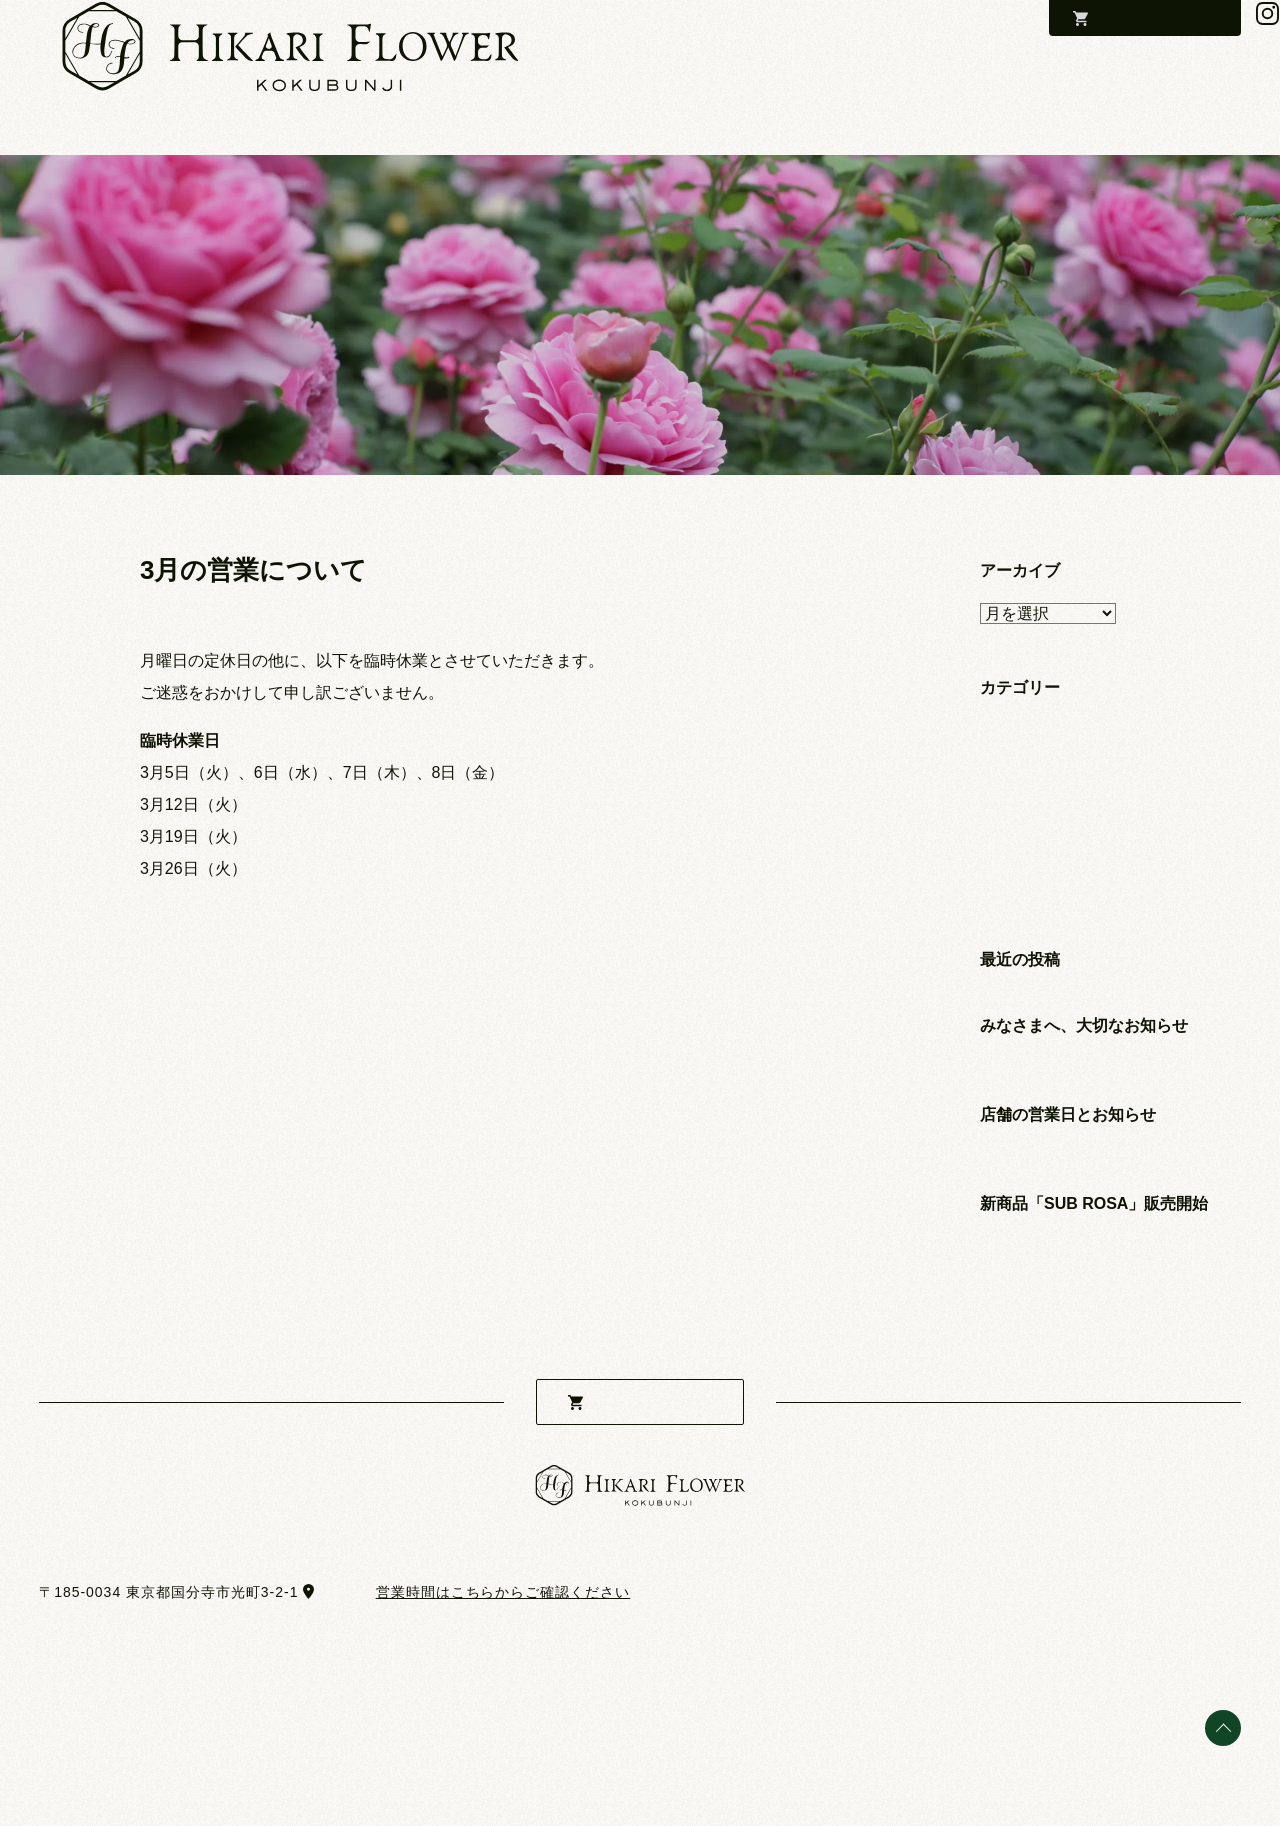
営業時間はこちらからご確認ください (503, 1592)
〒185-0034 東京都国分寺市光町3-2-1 (168, 1592)
